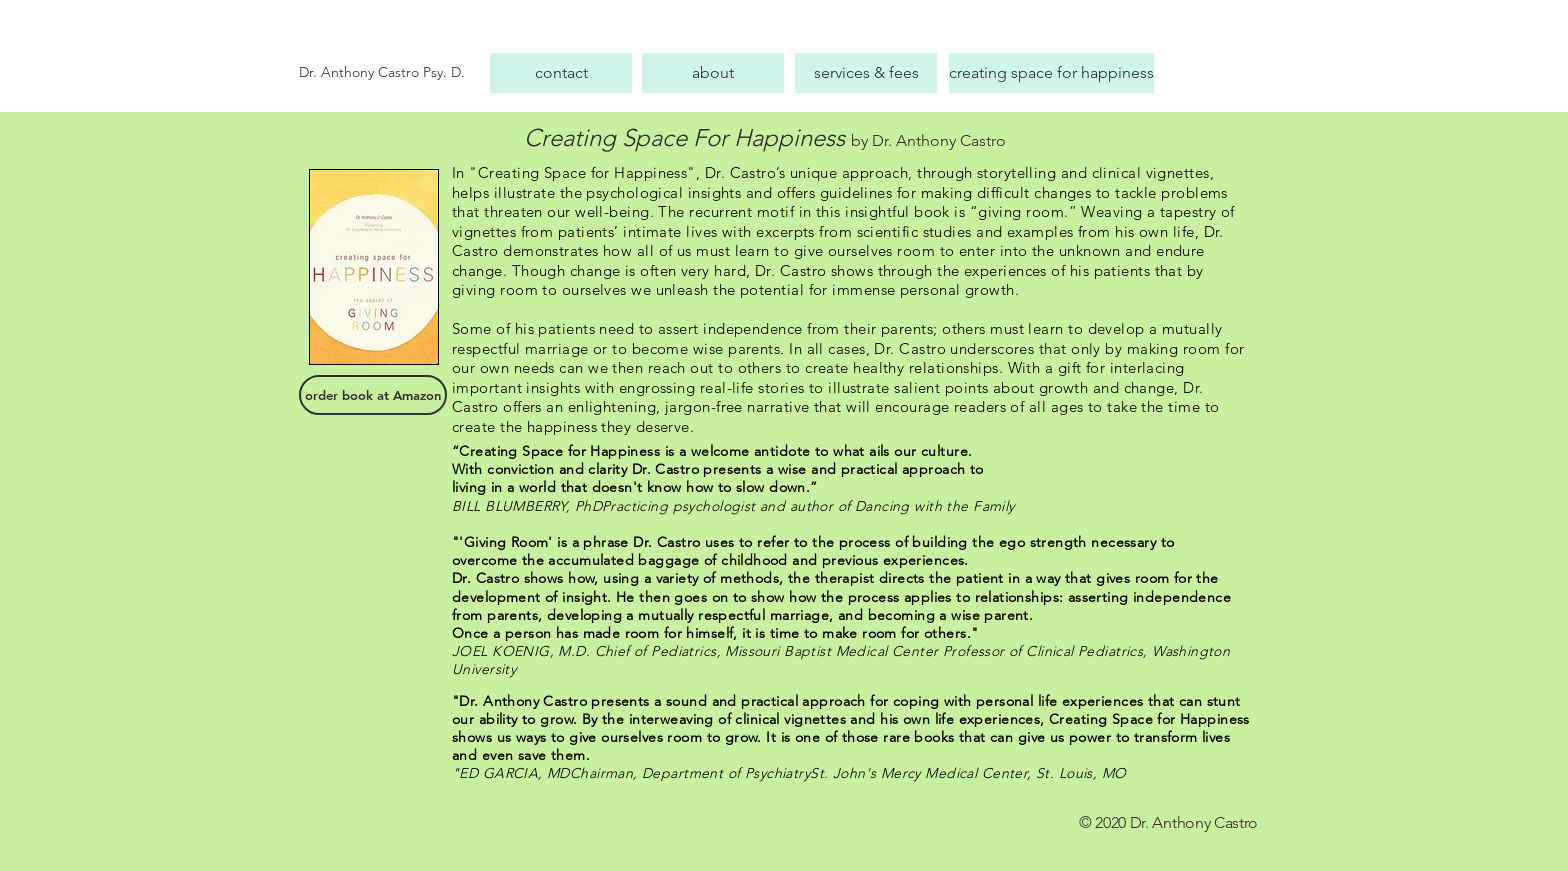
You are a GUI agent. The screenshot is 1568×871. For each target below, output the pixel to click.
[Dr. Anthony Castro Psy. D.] (389, 73)
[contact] (561, 73)
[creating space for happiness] (1051, 73)
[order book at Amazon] (373, 395)
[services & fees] (866, 73)
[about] (713, 73)
